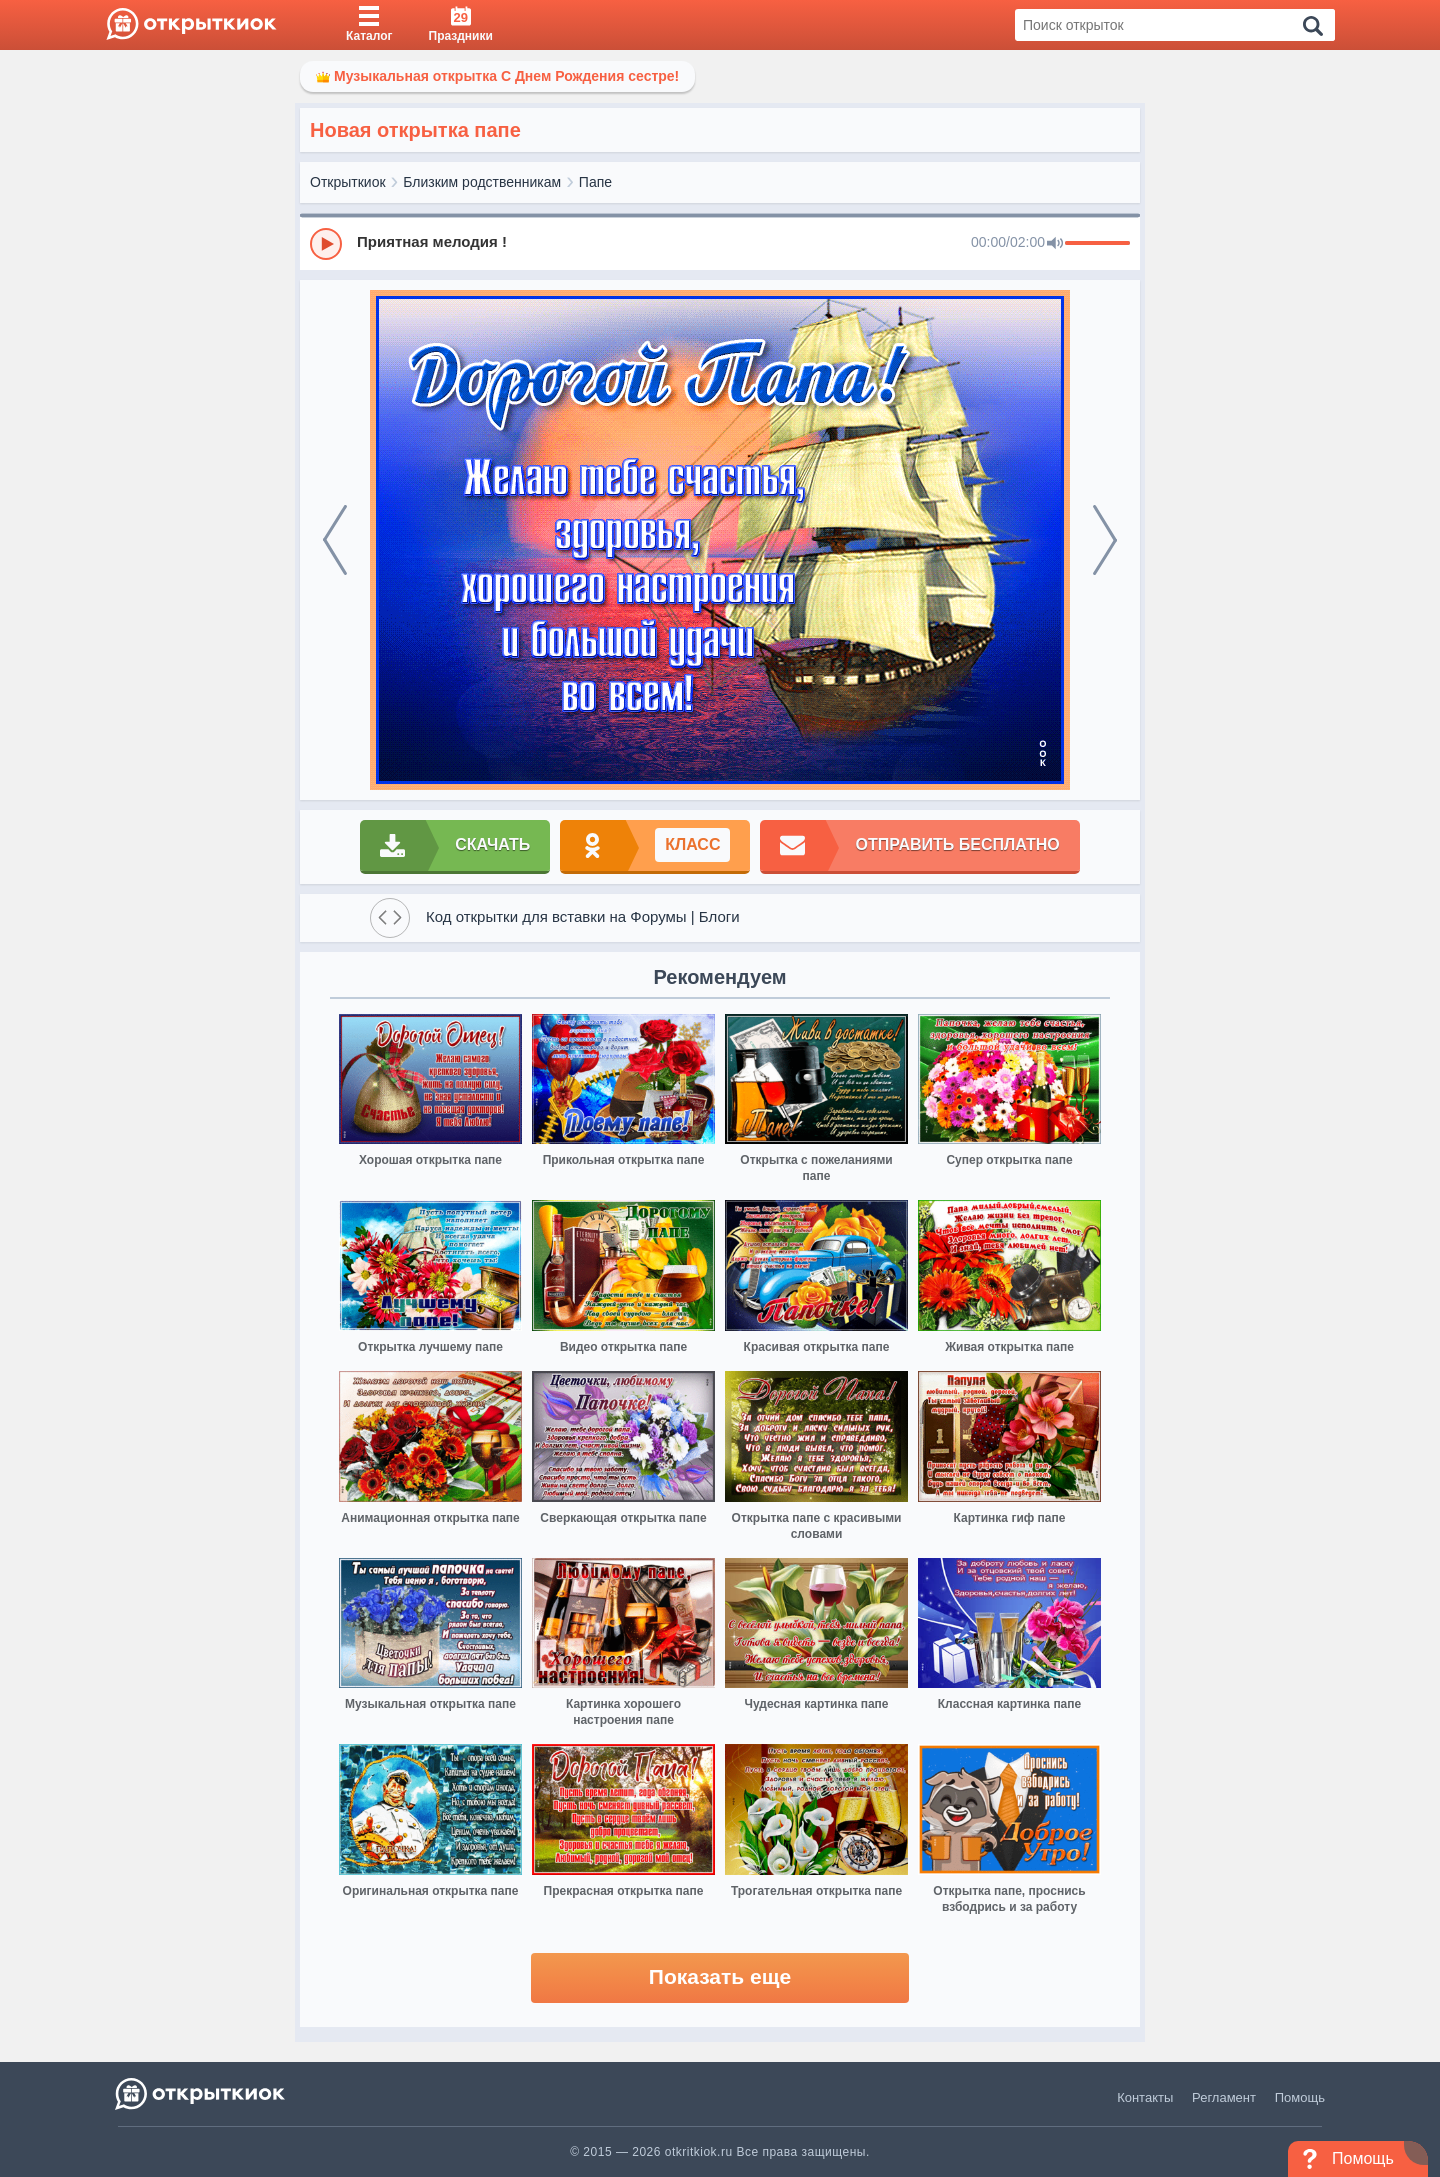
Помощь (1300, 2097)
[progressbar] (1097, 244)
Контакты (1145, 2097)
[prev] (335, 540)
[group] (720, 243)
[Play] (326, 244)
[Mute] (1055, 244)
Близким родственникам (482, 182)
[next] (1105, 540)
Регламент (1224, 2097)
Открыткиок (348, 182)
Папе (595, 182)
